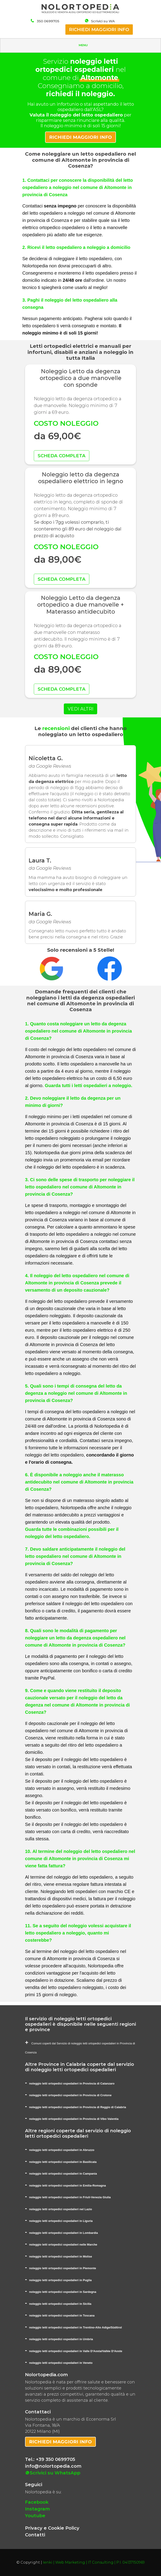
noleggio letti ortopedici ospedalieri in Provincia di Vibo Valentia (73, 2119)
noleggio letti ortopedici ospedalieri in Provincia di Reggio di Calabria (77, 2107)
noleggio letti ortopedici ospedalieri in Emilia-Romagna (67, 2185)
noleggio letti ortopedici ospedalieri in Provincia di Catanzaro (72, 2083)
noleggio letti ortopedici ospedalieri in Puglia (60, 2280)
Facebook (36, 2502)
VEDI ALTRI (80, 709)
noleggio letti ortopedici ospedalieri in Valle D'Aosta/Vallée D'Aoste (75, 2351)
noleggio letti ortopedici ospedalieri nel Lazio (60, 2209)
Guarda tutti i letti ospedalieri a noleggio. (88, 1085)
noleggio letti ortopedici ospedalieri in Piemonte (62, 2268)
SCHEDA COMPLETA (61, 455)
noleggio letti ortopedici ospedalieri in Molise (60, 2256)
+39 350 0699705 (55, 2459)
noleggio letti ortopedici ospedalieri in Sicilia (60, 2303)
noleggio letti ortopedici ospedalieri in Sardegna (62, 2292)
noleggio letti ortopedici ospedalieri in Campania (63, 2173)
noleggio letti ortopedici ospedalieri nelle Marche (63, 2244)
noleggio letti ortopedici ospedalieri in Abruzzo (61, 2150)
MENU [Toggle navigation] (80, 45)
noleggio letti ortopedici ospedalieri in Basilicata (63, 2162)
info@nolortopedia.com (53, 2466)
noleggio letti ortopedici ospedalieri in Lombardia (63, 2233)
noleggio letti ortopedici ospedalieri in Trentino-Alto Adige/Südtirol (75, 2327)
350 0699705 (47, 21)
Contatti (35, 2534)
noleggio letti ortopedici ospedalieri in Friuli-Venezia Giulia (70, 2197)
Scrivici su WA (102, 21)
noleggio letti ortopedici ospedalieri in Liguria (61, 2221)
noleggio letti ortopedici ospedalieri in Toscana (61, 2315)
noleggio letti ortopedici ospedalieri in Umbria (61, 2339)
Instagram (37, 2509)
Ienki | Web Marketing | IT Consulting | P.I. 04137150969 (94, 2562)
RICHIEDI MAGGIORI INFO (99, 29)
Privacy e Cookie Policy (52, 2528)
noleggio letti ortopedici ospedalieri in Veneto (60, 2362)
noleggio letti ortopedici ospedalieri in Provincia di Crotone (70, 2095)
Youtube (35, 2515)
